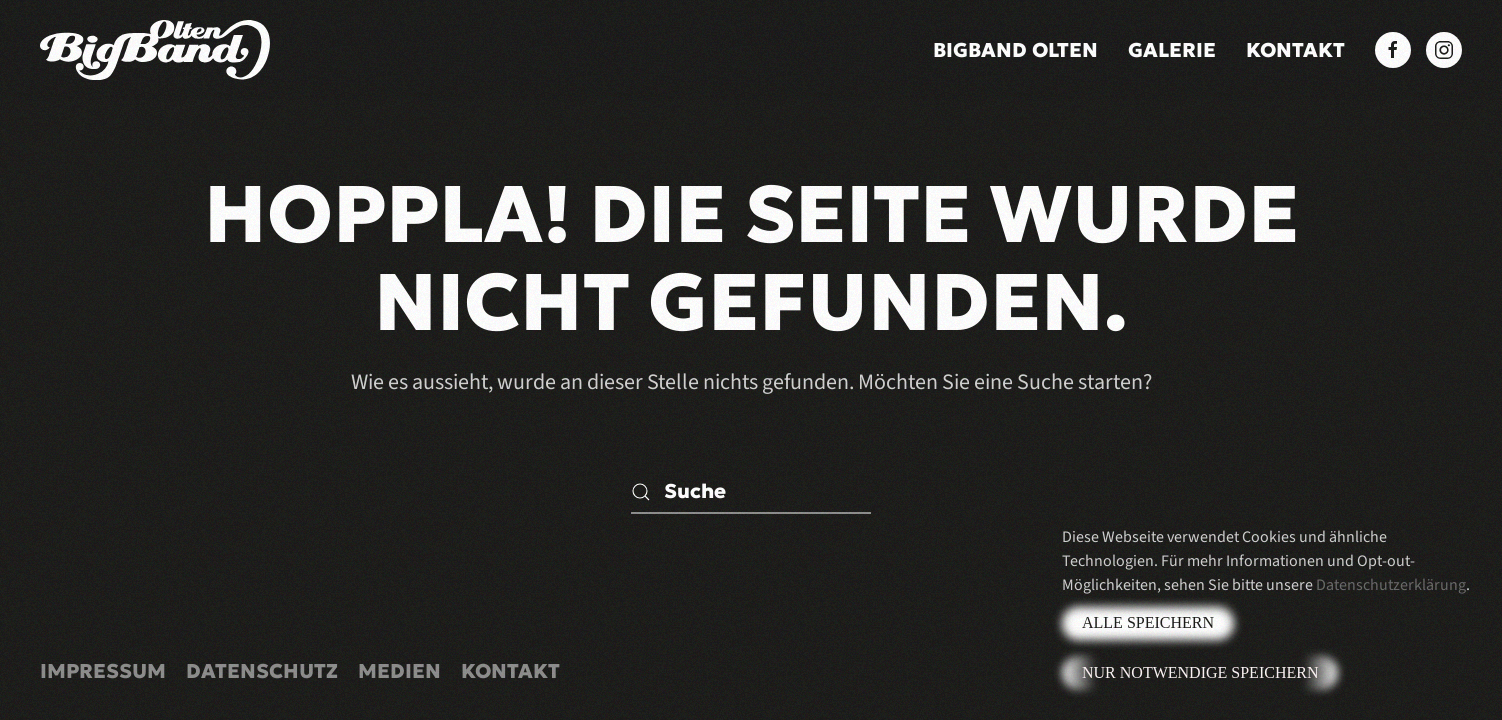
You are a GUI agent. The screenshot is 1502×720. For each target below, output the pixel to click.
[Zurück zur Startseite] (155, 50)
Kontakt (1295, 50)
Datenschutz (262, 671)
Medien (399, 671)
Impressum (103, 671)
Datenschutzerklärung (1391, 585)
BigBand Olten (1015, 50)
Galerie (1172, 50)
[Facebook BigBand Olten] (1393, 50)
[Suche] (751, 491)
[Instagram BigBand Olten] (1444, 50)
